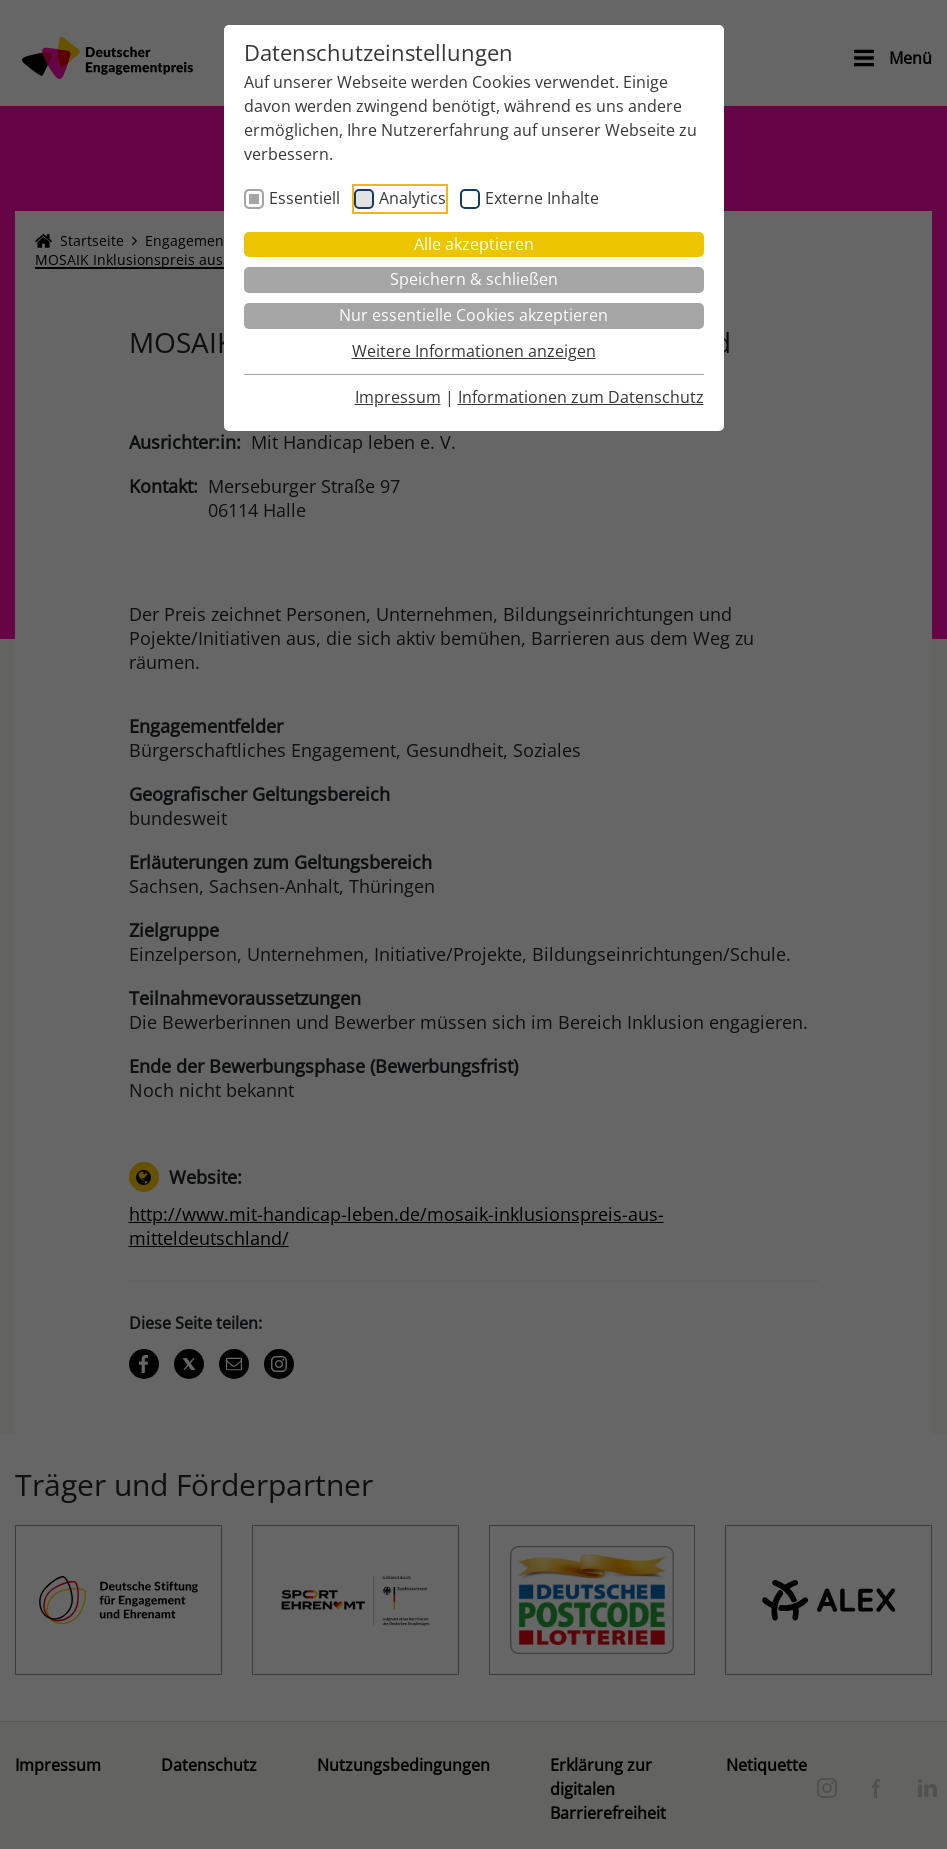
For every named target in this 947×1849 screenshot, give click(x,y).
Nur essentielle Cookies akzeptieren (473, 315)
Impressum (398, 397)
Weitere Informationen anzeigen (474, 351)
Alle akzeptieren (474, 244)
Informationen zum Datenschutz (581, 397)
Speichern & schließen (474, 279)
